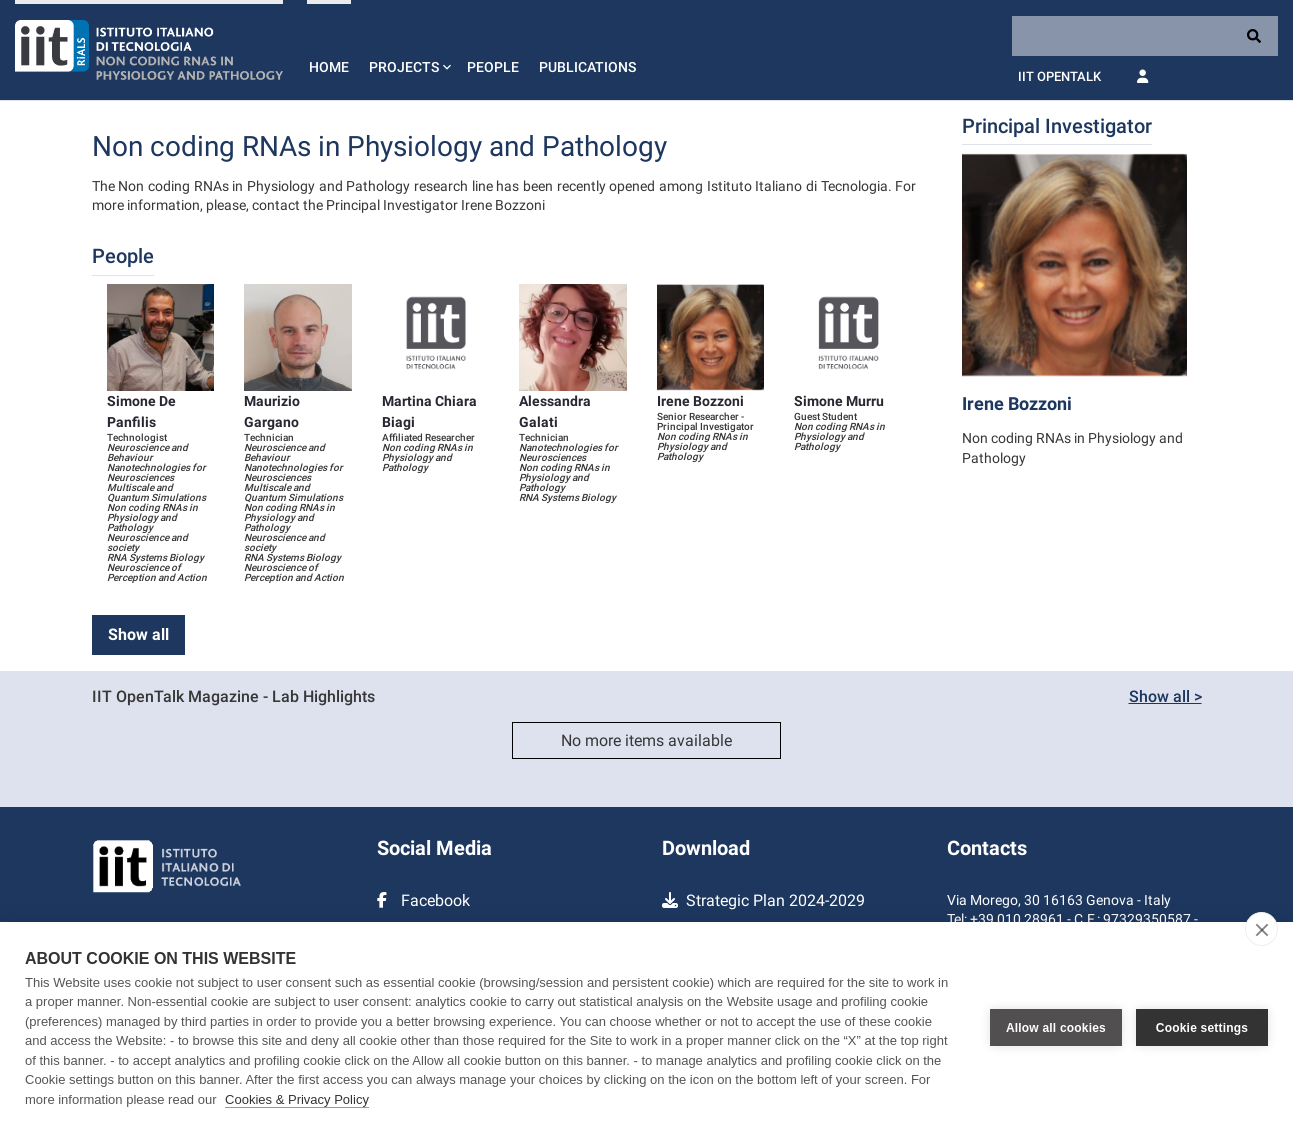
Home (329, 67)
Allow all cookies (1056, 1028)
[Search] (1145, 36)
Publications (587, 67)
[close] (1261, 929)
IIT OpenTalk (1059, 76)
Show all (138, 634)
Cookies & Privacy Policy (297, 1099)
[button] (408, 50)
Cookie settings (1202, 1028)
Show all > (1165, 696)
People (493, 67)
